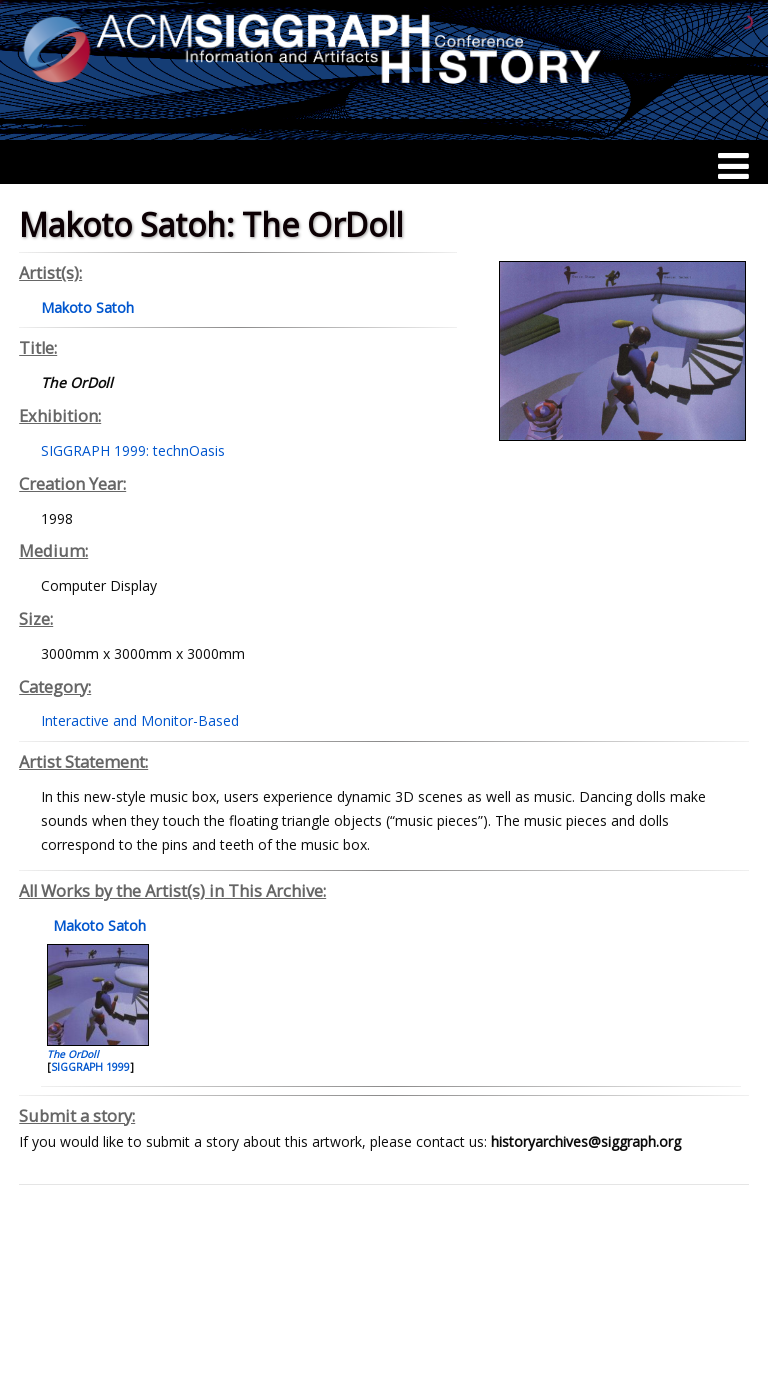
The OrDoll (73, 1054)
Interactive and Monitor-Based (140, 720)
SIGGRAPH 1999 (90, 1067)
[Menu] (733, 166)
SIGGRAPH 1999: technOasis (133, 450)
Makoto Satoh (97, 925)
